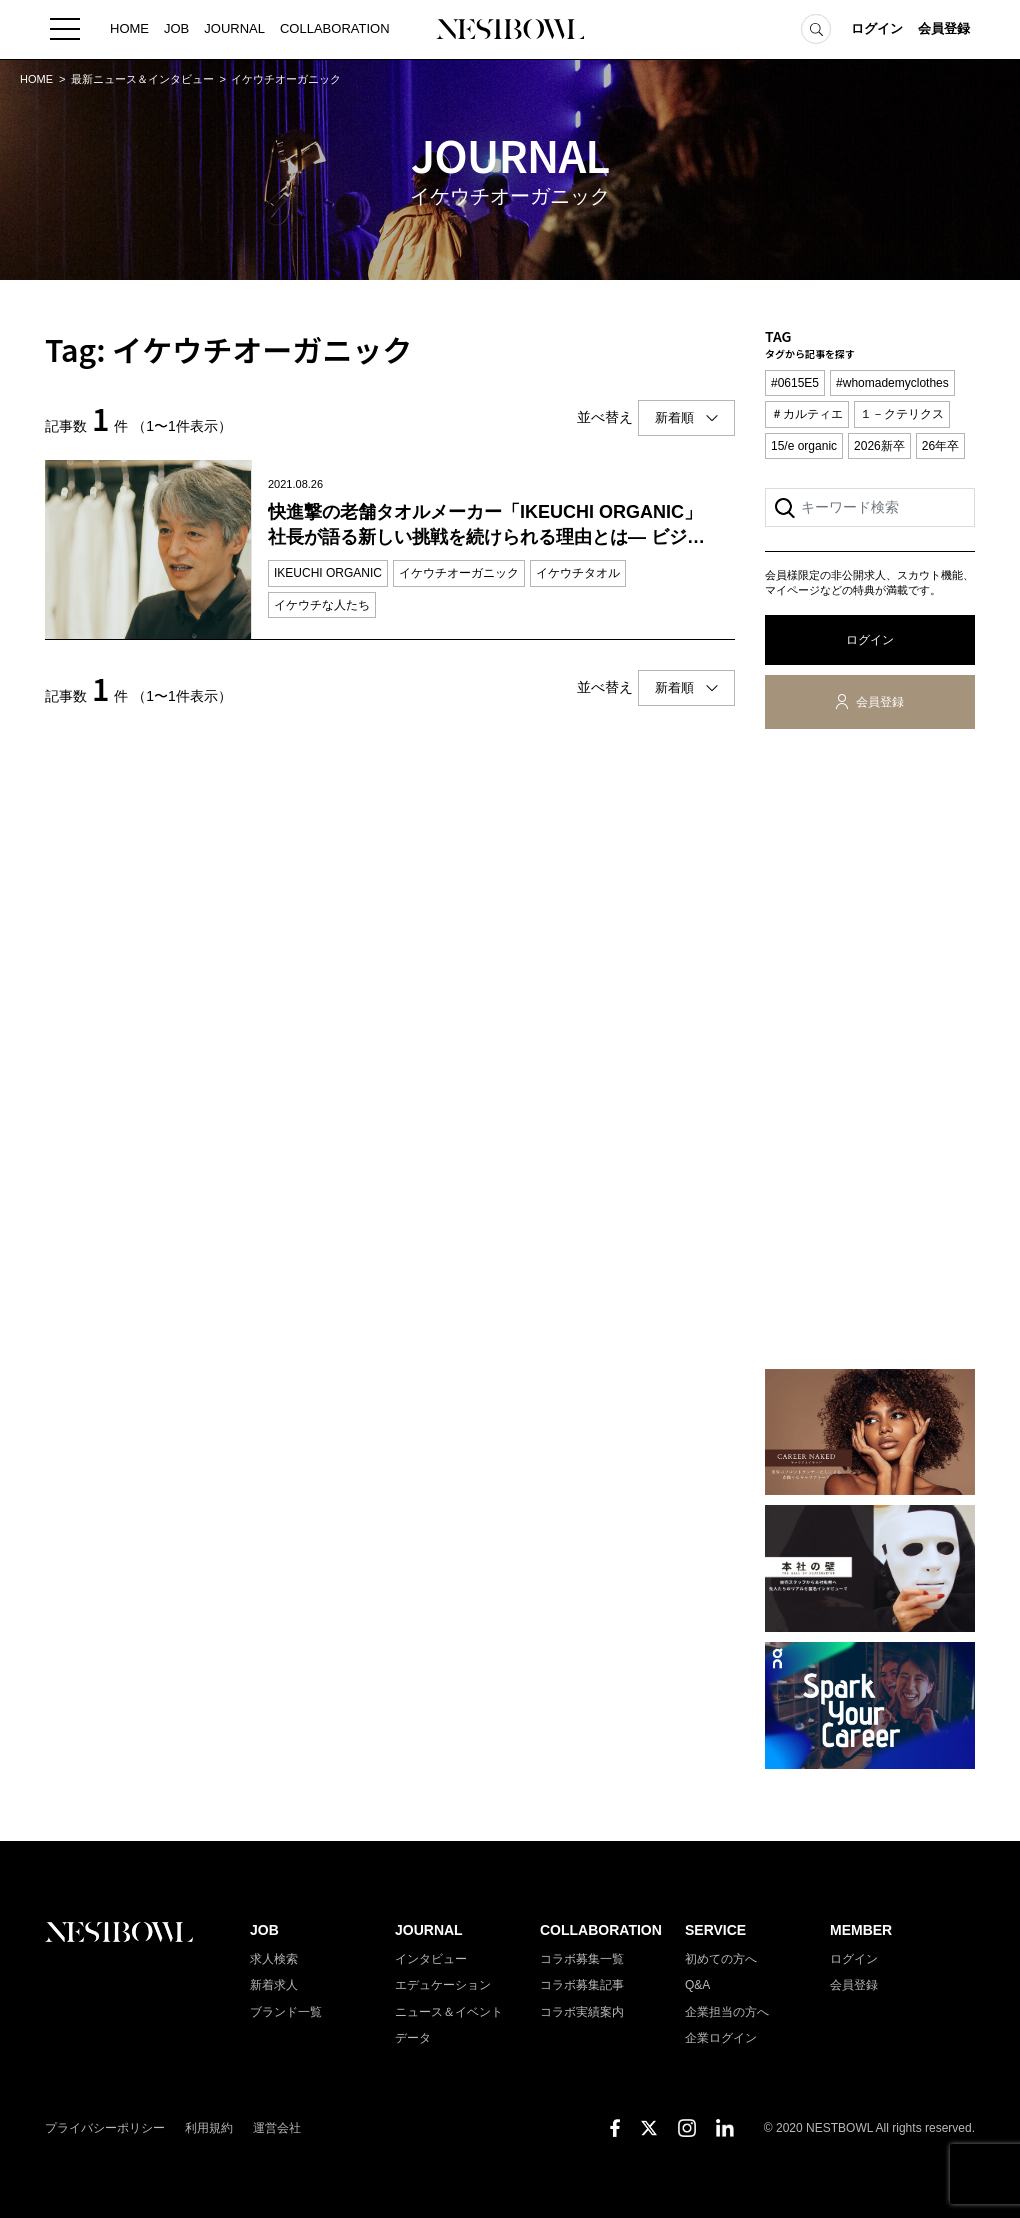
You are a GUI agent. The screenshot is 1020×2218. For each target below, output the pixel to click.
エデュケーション (443, 1985)
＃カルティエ (807, 414)
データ (413, 2038)
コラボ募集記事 (582, 1985)
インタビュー (431, 1959)
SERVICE (715, 1930)
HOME (129, 29)
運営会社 (277, 2128)
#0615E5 (795, 383)
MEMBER (861, 1930)
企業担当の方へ (727, 2012)
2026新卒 (879, 446)
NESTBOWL (510, 30)
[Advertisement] (870, 1053)
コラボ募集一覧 (582, 1959)
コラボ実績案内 (582, 2012)
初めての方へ (721, 1959)
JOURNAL (234, 29)
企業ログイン (721, 2038)
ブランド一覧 (286, 2012)
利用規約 (209, 2128)
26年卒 (940, 446)
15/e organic (804, 446)
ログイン (877, 29)
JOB (176, 29)
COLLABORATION (335, 29)
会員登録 (944, 29)
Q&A (697, 1985)
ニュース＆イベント (449, 2012)
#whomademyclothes (892, 383)
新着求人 (274, 1985)
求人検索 (274, 1959)
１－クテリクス (902, 414)
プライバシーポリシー (105, 2128)
